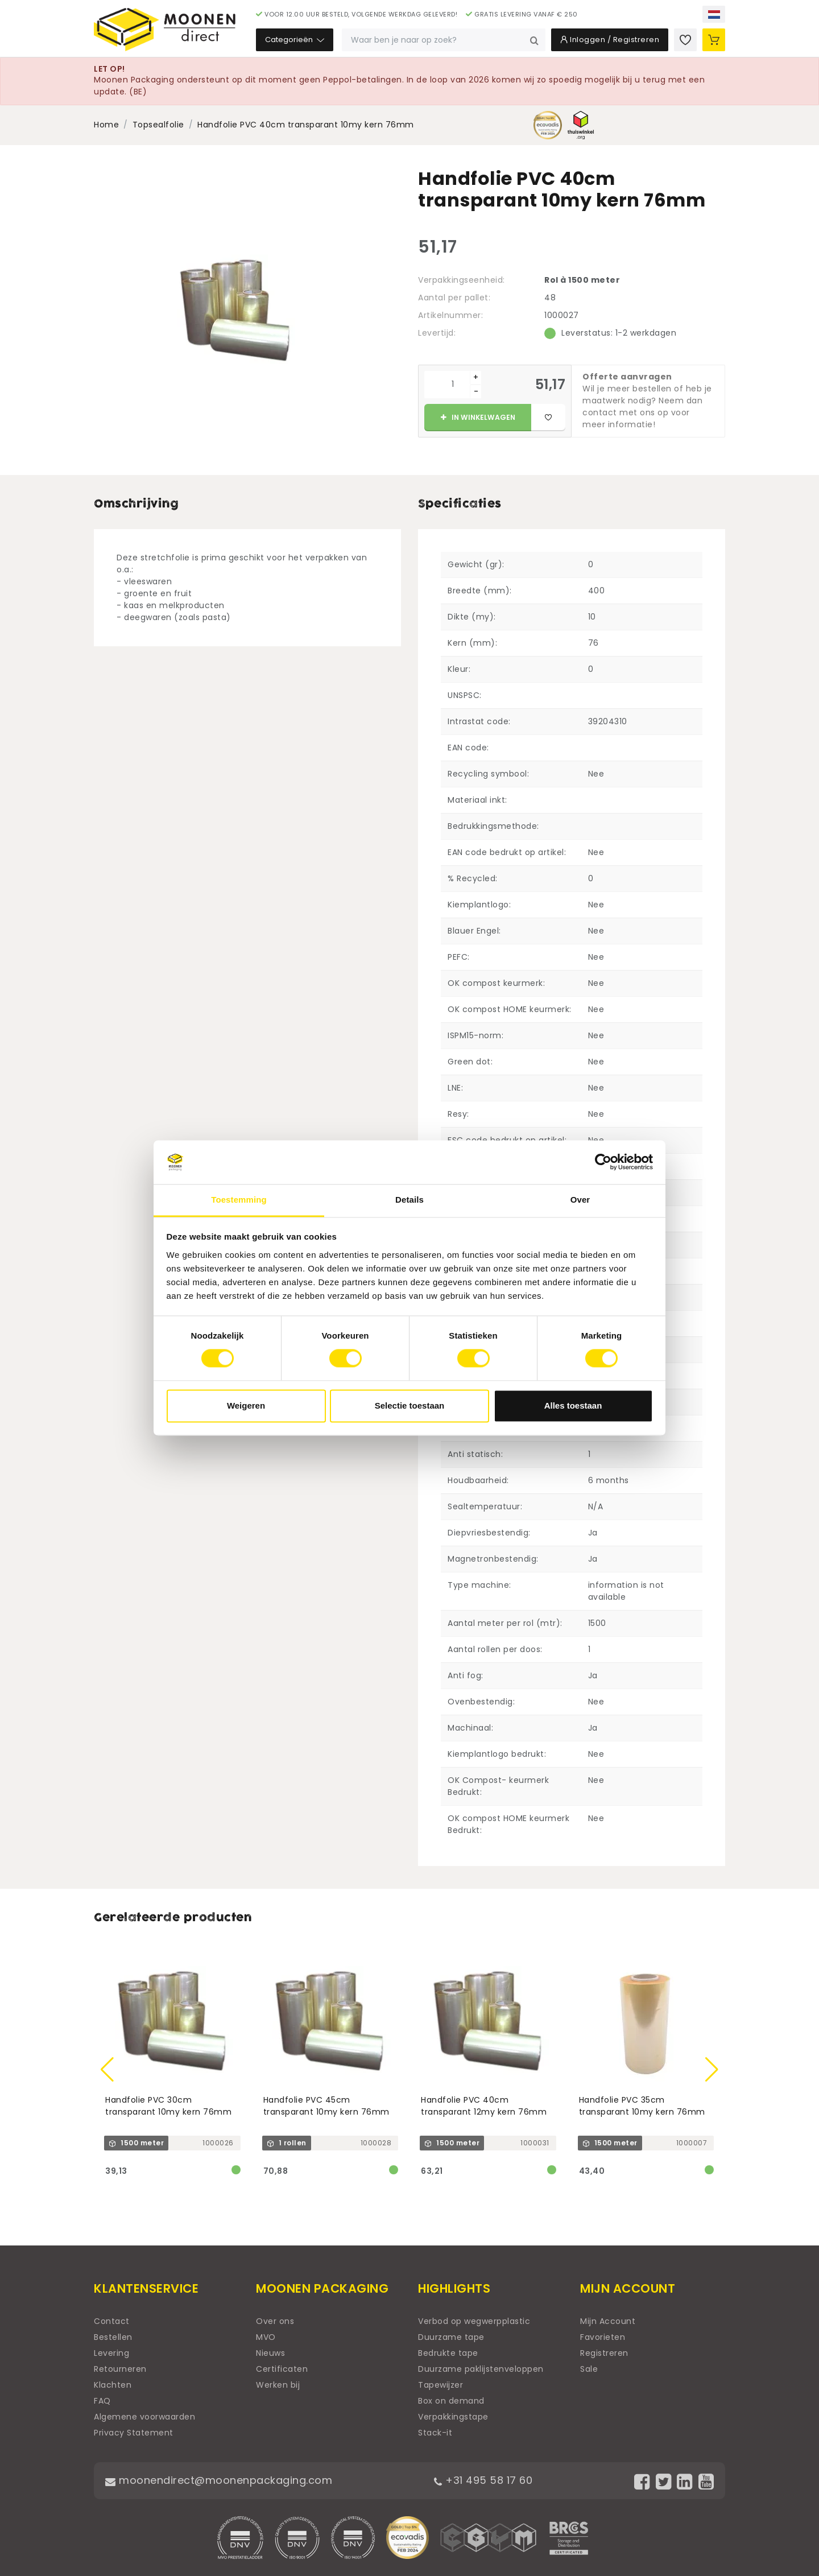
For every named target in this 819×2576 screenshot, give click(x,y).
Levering (111, 2353)
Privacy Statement (133, 2432)
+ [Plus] (475, 377)
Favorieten (602, 2337)
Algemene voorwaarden (144, 2416)
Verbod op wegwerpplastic (474, 2321)
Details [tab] (409, 1199)
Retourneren (120, 2369)
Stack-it (435, 2432)
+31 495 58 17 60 (483, 2480)
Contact (112, 2321)
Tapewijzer (440, 2385)
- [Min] (476, 391)
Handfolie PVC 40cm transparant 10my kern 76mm (305, 124)
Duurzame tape (451, 2337)
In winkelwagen (478, 417)
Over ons (275, 2321)
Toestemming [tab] (239, 1199)
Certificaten (282, 2369)
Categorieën (294, 39)
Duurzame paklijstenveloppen (481, 2369)
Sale (589, 2369)
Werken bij (278, 2385)
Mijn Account (607, 2321)
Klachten (112, 2385)
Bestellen (113, 2337)
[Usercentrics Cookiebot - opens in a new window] (603, 1162)
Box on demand (451, 2400)
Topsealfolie (158, 124)
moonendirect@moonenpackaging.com (218, 2480)
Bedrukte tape (448, 2353)
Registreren (604, 2353)
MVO (266, 2337)
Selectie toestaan (410, 1405)
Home (106, 124)
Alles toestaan (573, 1405)
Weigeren (246, 1405)
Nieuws (270, 2353)
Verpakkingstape (453, 2416)
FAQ (102, 2400)
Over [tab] (580, 1199)
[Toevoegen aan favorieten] (548, 417)
